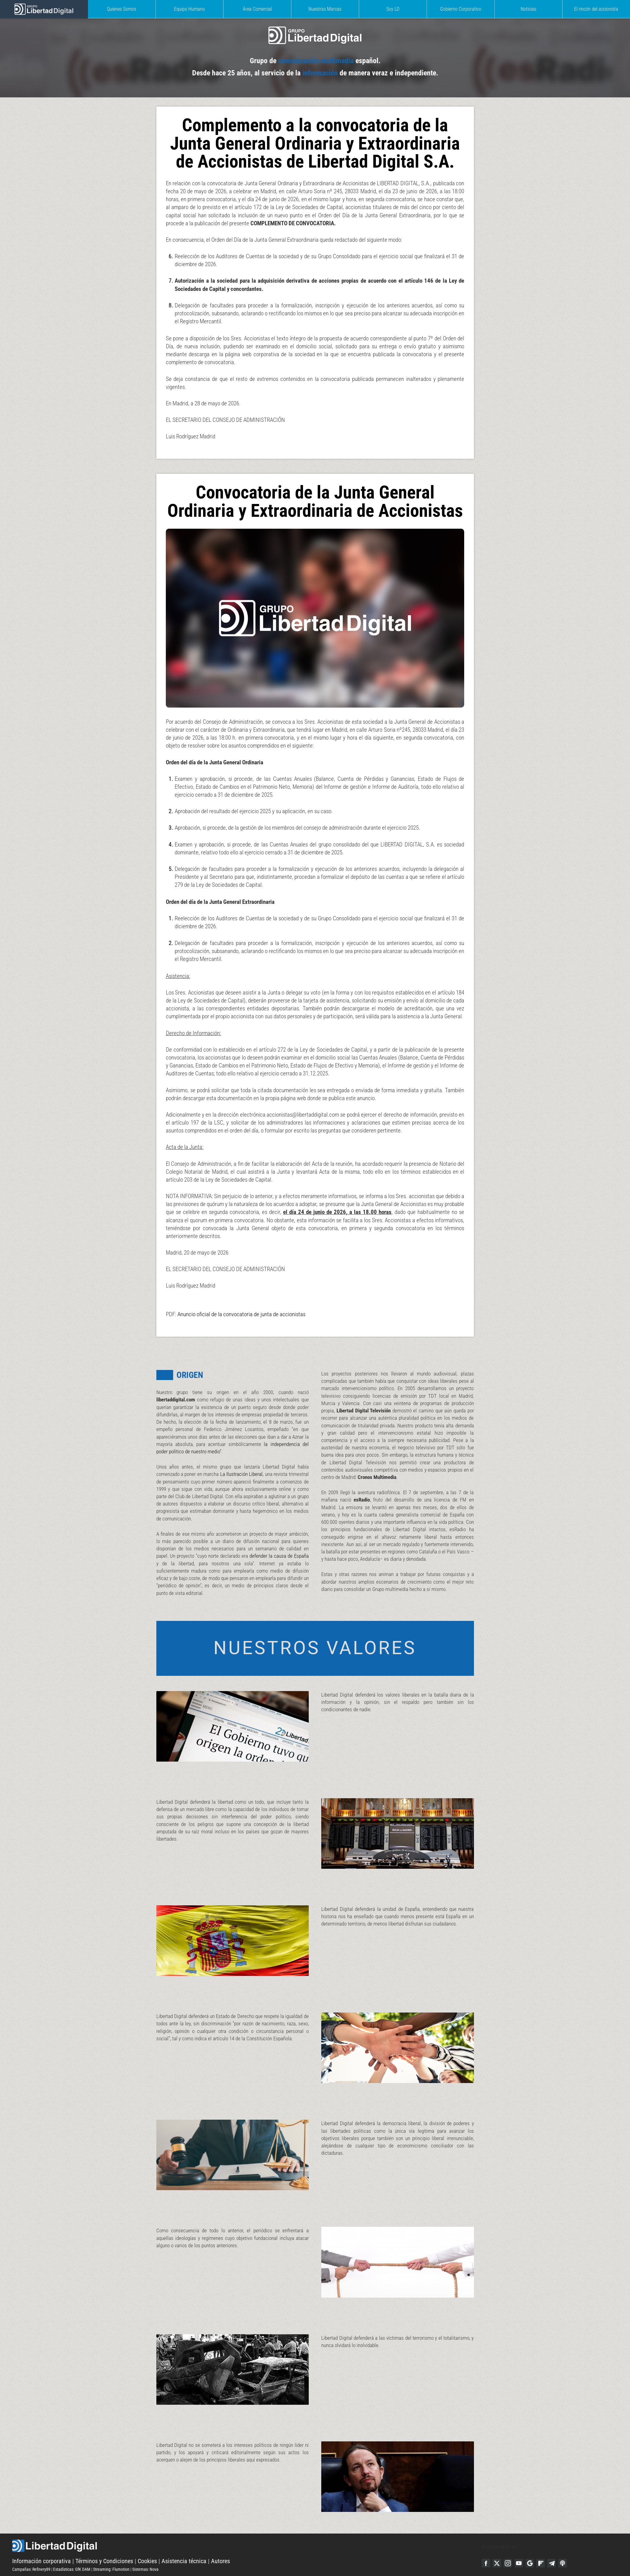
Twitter (497, 2542)
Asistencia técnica (184, 2540)
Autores (220, 2540)
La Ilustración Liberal (256, 1443)
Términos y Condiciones (104, 2540)
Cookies (147, 2540)
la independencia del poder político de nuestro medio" (249, 1420)
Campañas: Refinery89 (31, 2548)
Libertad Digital (247, 2525)
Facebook (486, 2542)
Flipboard (544, 2542)
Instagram (509, 2542)
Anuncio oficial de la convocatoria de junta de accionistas (238, 1280)
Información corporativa (41, 2540)
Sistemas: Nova (145, 2548)
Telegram (555, 2542)
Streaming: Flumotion (111, 2548)
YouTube (521, 2542)
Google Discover (532, 2542)
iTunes (567, 2542)
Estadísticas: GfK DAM (71, 2548)
